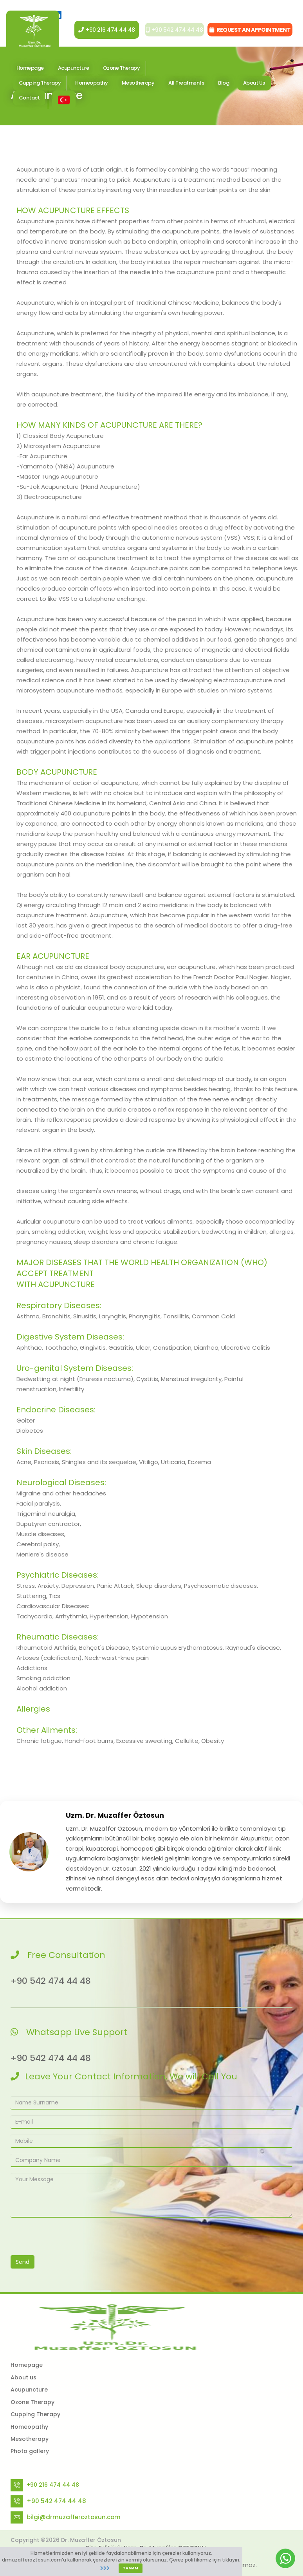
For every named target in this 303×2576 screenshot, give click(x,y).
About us (23, 2377)
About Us (254, 88)
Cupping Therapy (35, 2414)
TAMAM (130, 2568)
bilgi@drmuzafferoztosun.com (74, 2517)
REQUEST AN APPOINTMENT (250, 35)
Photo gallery (30, 2451)
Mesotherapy (138, 88)
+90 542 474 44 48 (169, 35)
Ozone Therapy (121, 73)
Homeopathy (91, 88)
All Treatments (186, 88)
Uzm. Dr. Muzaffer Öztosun (115, 1815)
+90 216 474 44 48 (99, 35)
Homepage (27, 2365)
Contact (29, 103)
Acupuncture (29, 2389)
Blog (223, 88)
